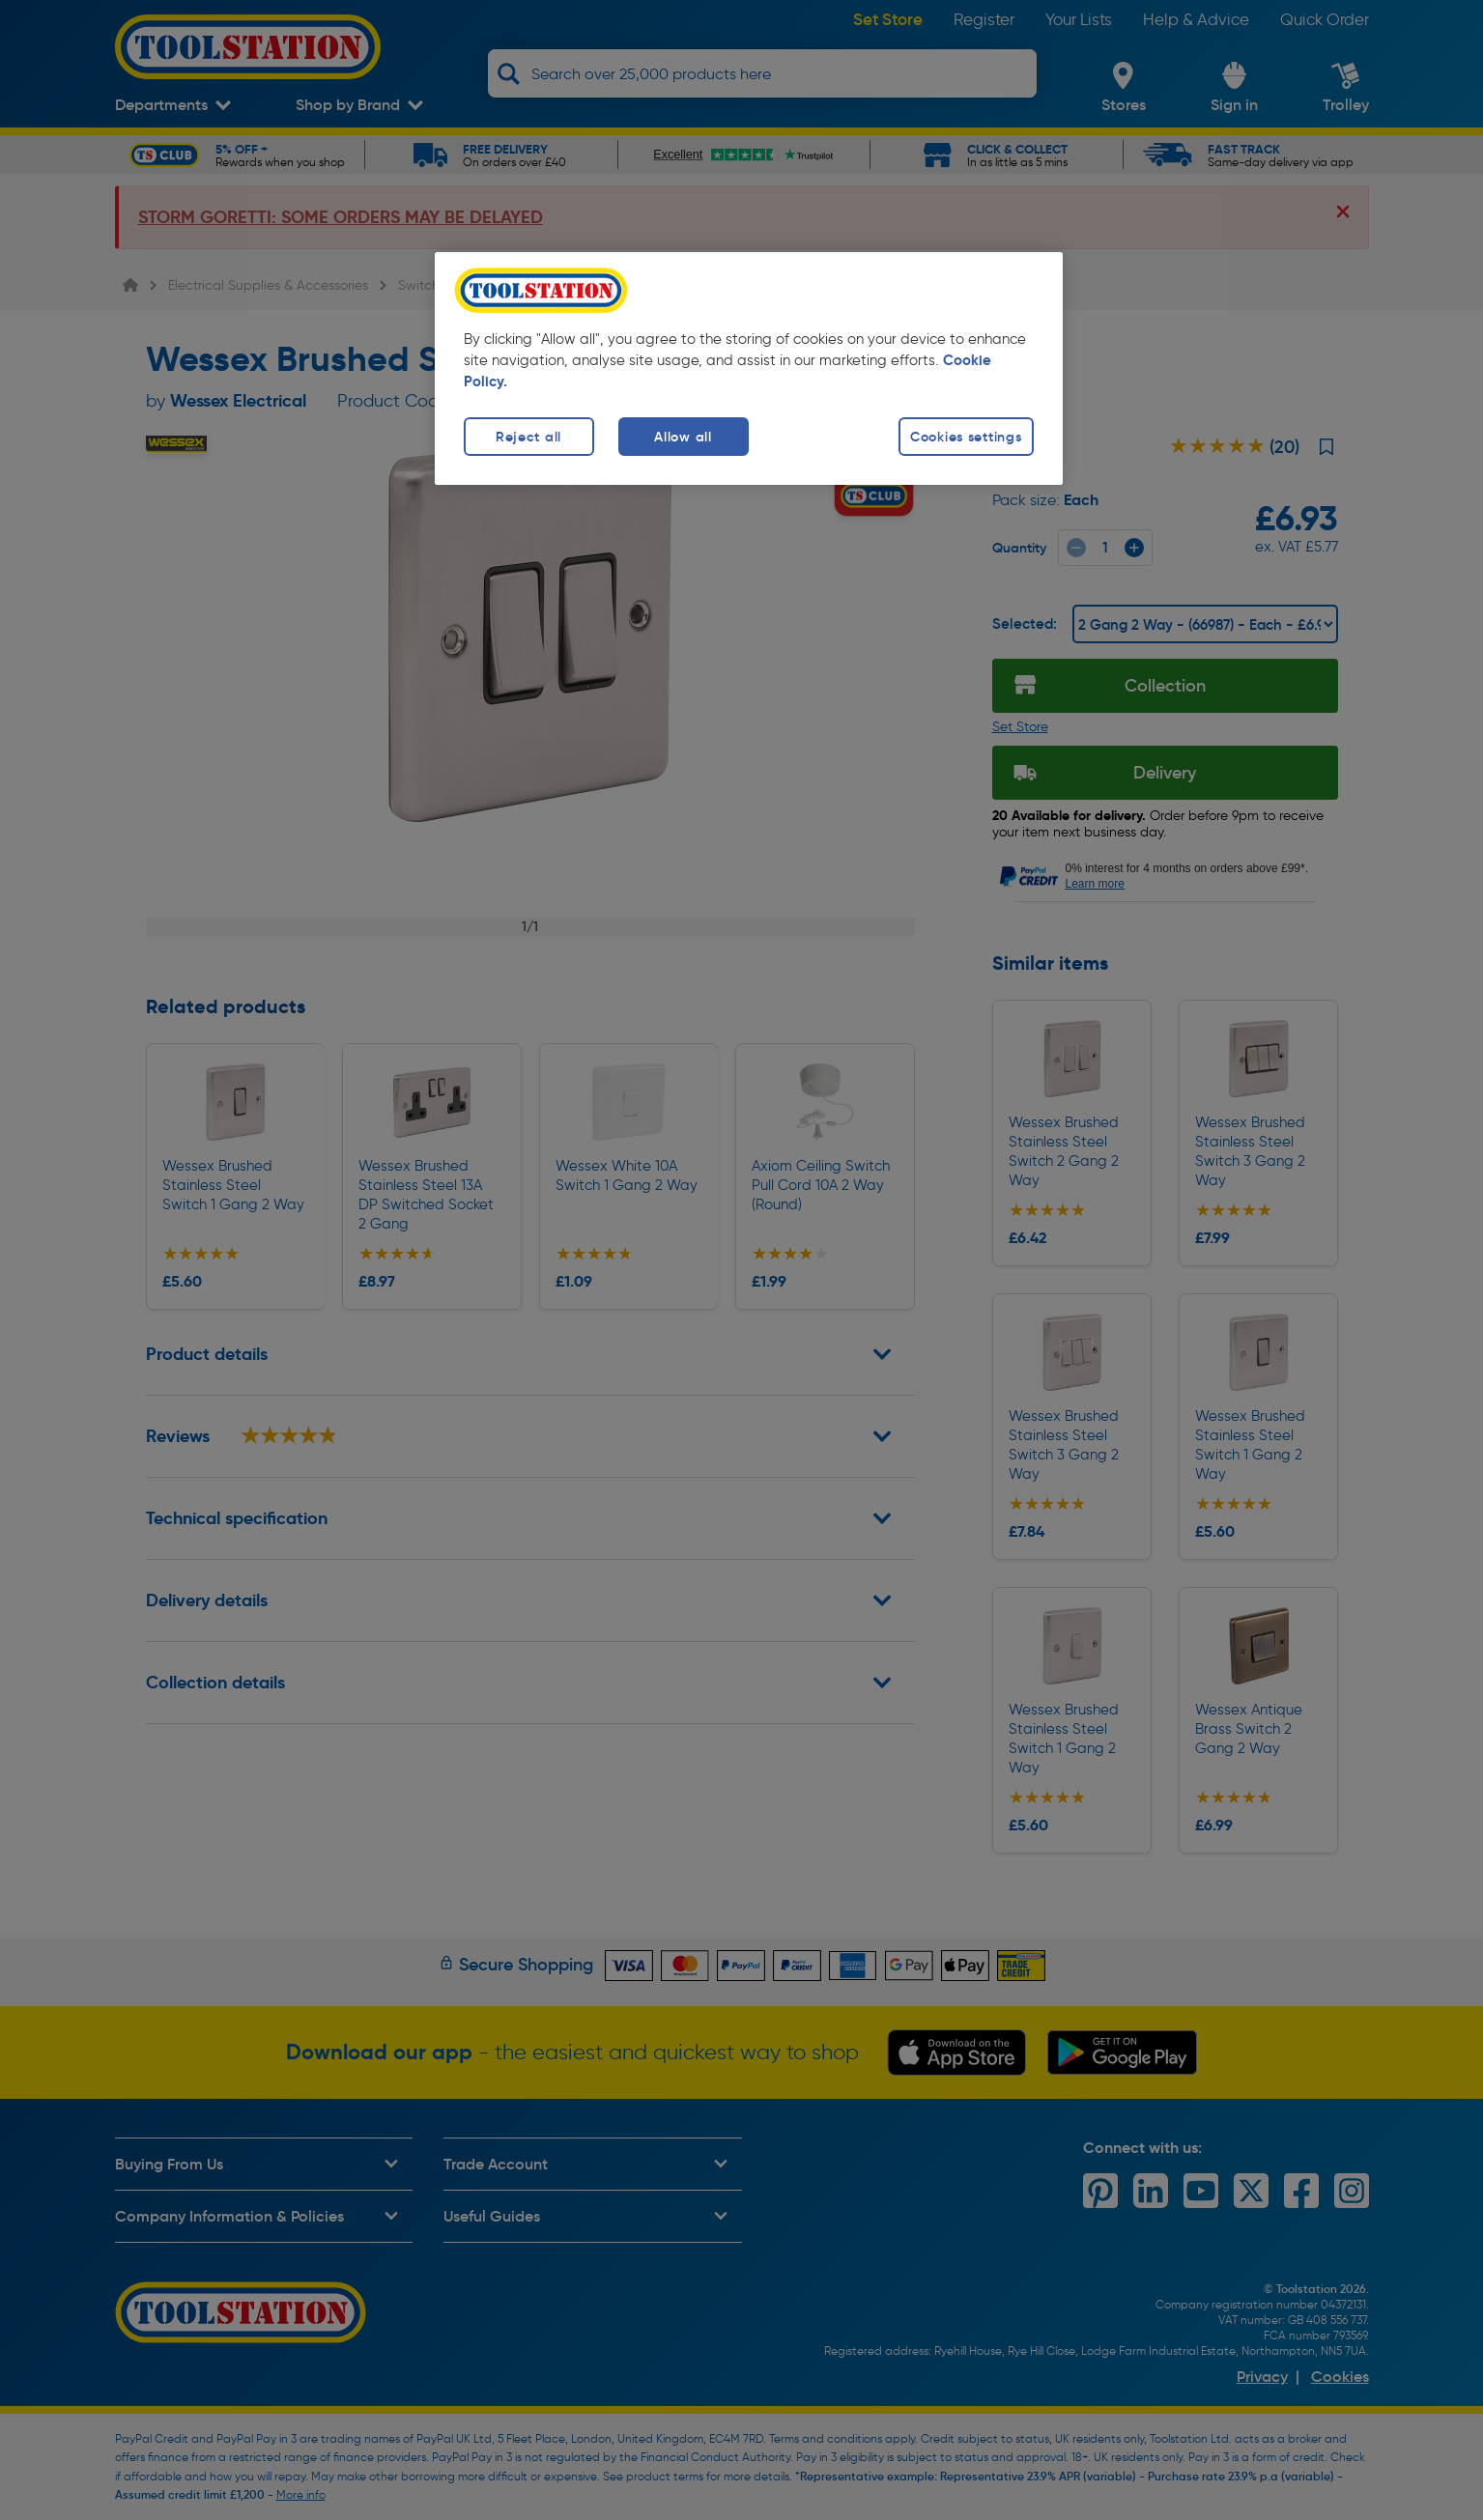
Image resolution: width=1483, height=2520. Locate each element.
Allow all (682, 436)
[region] (749, 368)
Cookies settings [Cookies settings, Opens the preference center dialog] (966, 436)
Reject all (528, 436)
